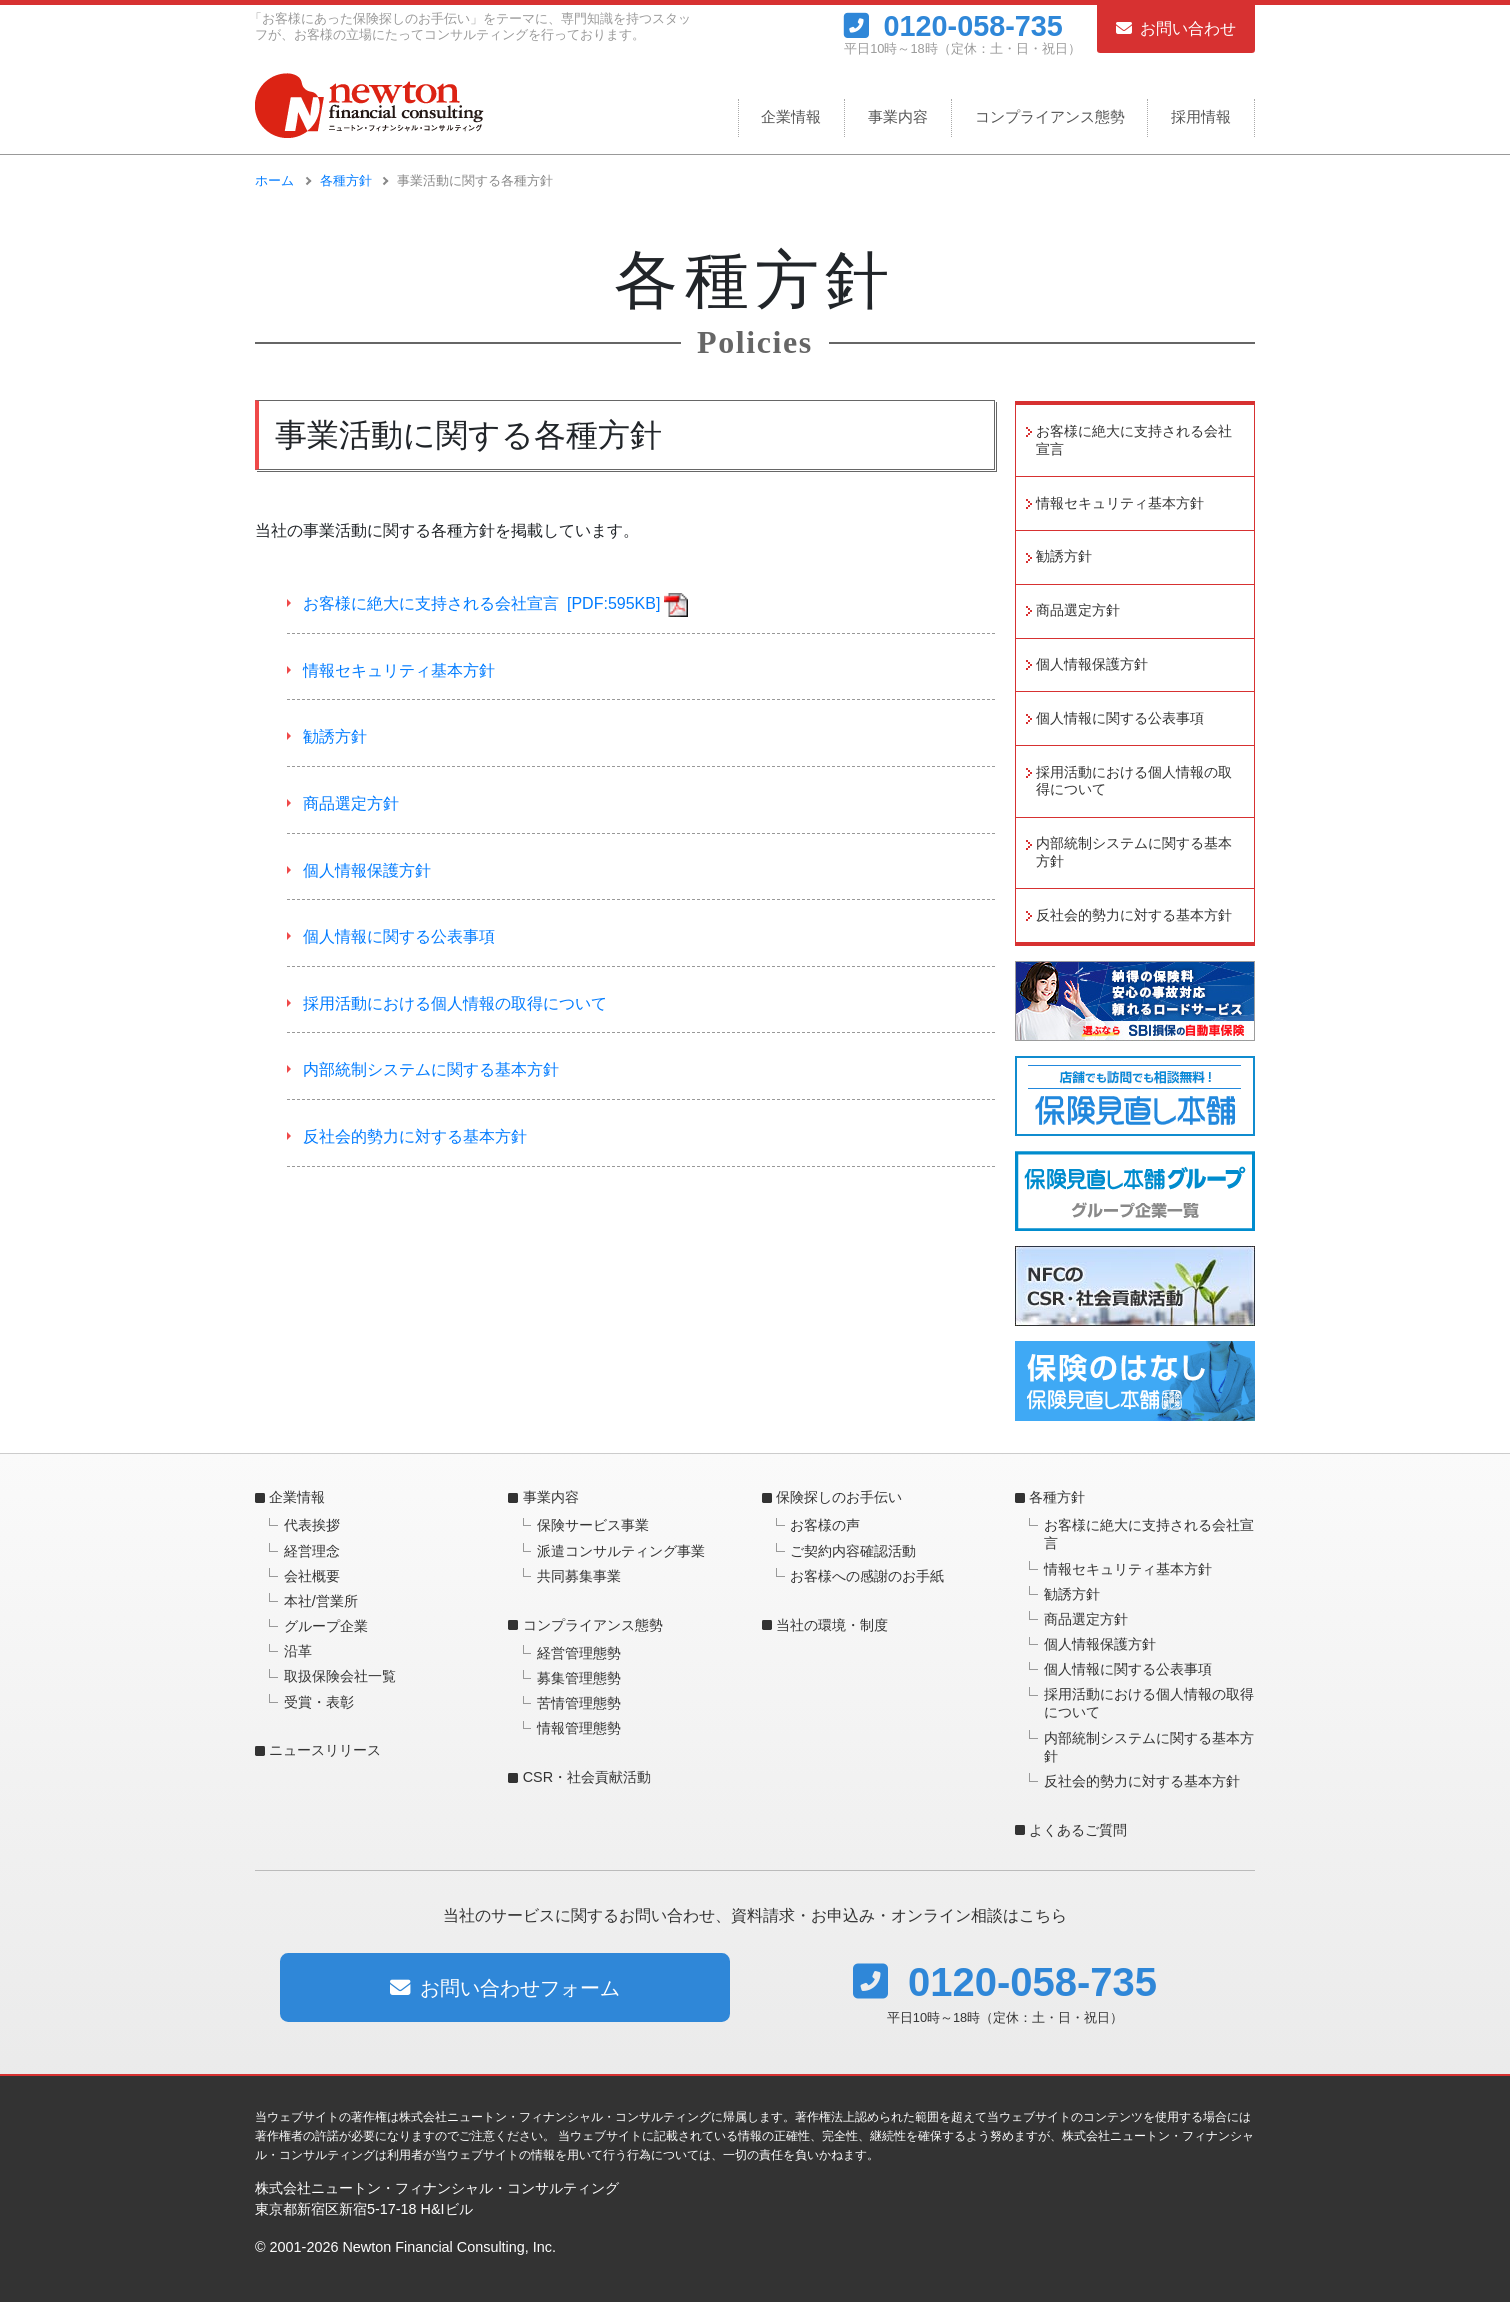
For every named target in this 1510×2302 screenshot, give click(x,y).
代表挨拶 (312, 1525)
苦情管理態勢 (579, 1703)
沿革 (298, 1651)
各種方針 (346, 180)
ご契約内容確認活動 (853, 1551)
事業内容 (898, 116)
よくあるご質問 (1078, 1830)
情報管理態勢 (579, 1728)
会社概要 (312, 1576)
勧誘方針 (335, 736)
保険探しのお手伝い (839, 1497)
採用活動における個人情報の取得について (455, 1003)
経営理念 (312, 1551)
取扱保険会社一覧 (340, 1676)
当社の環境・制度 (832, 1625)
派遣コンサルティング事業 (621, 1551)
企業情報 (791, 116)
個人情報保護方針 (367, 870)
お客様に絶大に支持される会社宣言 (1134, 440)
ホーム (274, 180)
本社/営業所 (321, 1601)
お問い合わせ (1176, 28)
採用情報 (1201, 116)
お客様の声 (825, 1525)
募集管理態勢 (579, 1678)
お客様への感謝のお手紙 (867, 1576)
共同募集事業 (579, 1576)
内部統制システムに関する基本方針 (431, 1069)
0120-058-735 (953, 25)
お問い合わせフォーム (505, 1988)
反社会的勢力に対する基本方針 (415, 1136)
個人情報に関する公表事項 (399, 936)
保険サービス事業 (593, 1525)
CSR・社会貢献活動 (587, 1777)
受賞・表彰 (319, 1702)
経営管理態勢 (579, 1653)
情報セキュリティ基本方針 (399, 670)
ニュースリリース (325, 1750)
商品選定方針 (351, 803)
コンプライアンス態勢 (1050, 116)
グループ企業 (326, 1626)
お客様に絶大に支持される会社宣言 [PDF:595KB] (481, 603)
